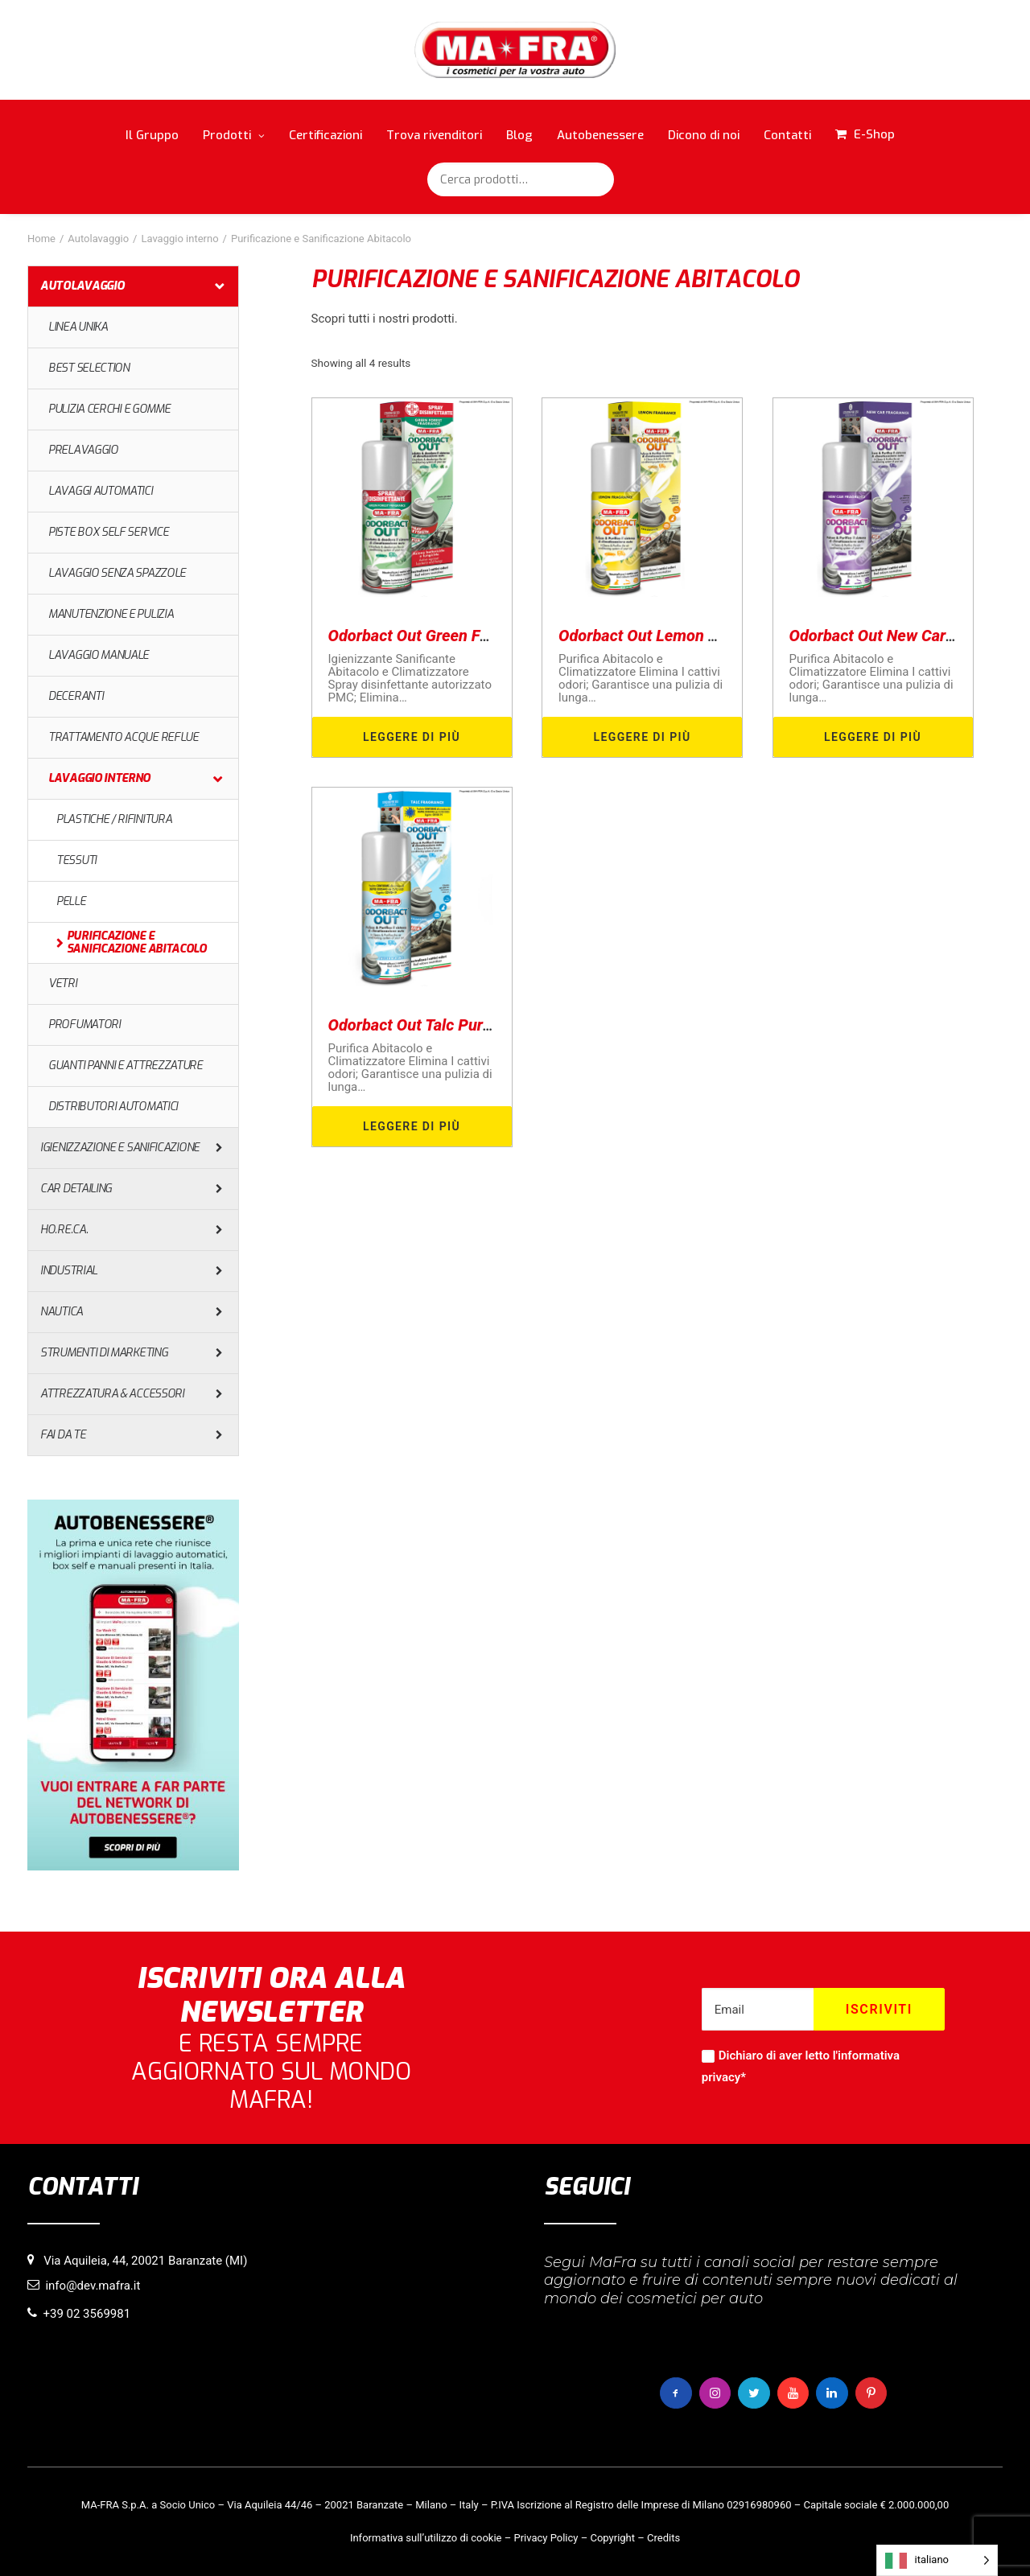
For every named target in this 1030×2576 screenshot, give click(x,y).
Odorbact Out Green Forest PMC (441, 635)
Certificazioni (325, 135)
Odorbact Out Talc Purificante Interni (457, 1025)
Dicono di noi (704, 135)
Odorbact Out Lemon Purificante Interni (696, 635)
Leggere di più (411, 736)
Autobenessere (600, 135)
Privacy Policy (545, 2538)
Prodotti (234, 135)
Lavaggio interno (179, 238)
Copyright (612, 2538)
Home (41, 238)
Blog (519, 135)
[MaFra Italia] (515, 50)
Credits (663, 2538)
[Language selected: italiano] (937, 2560)
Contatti (787, 135)
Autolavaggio (98, 238)
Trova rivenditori (434, 135)
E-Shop (874, 134)
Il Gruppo (152, 135)
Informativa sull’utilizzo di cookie (426, 2538)
